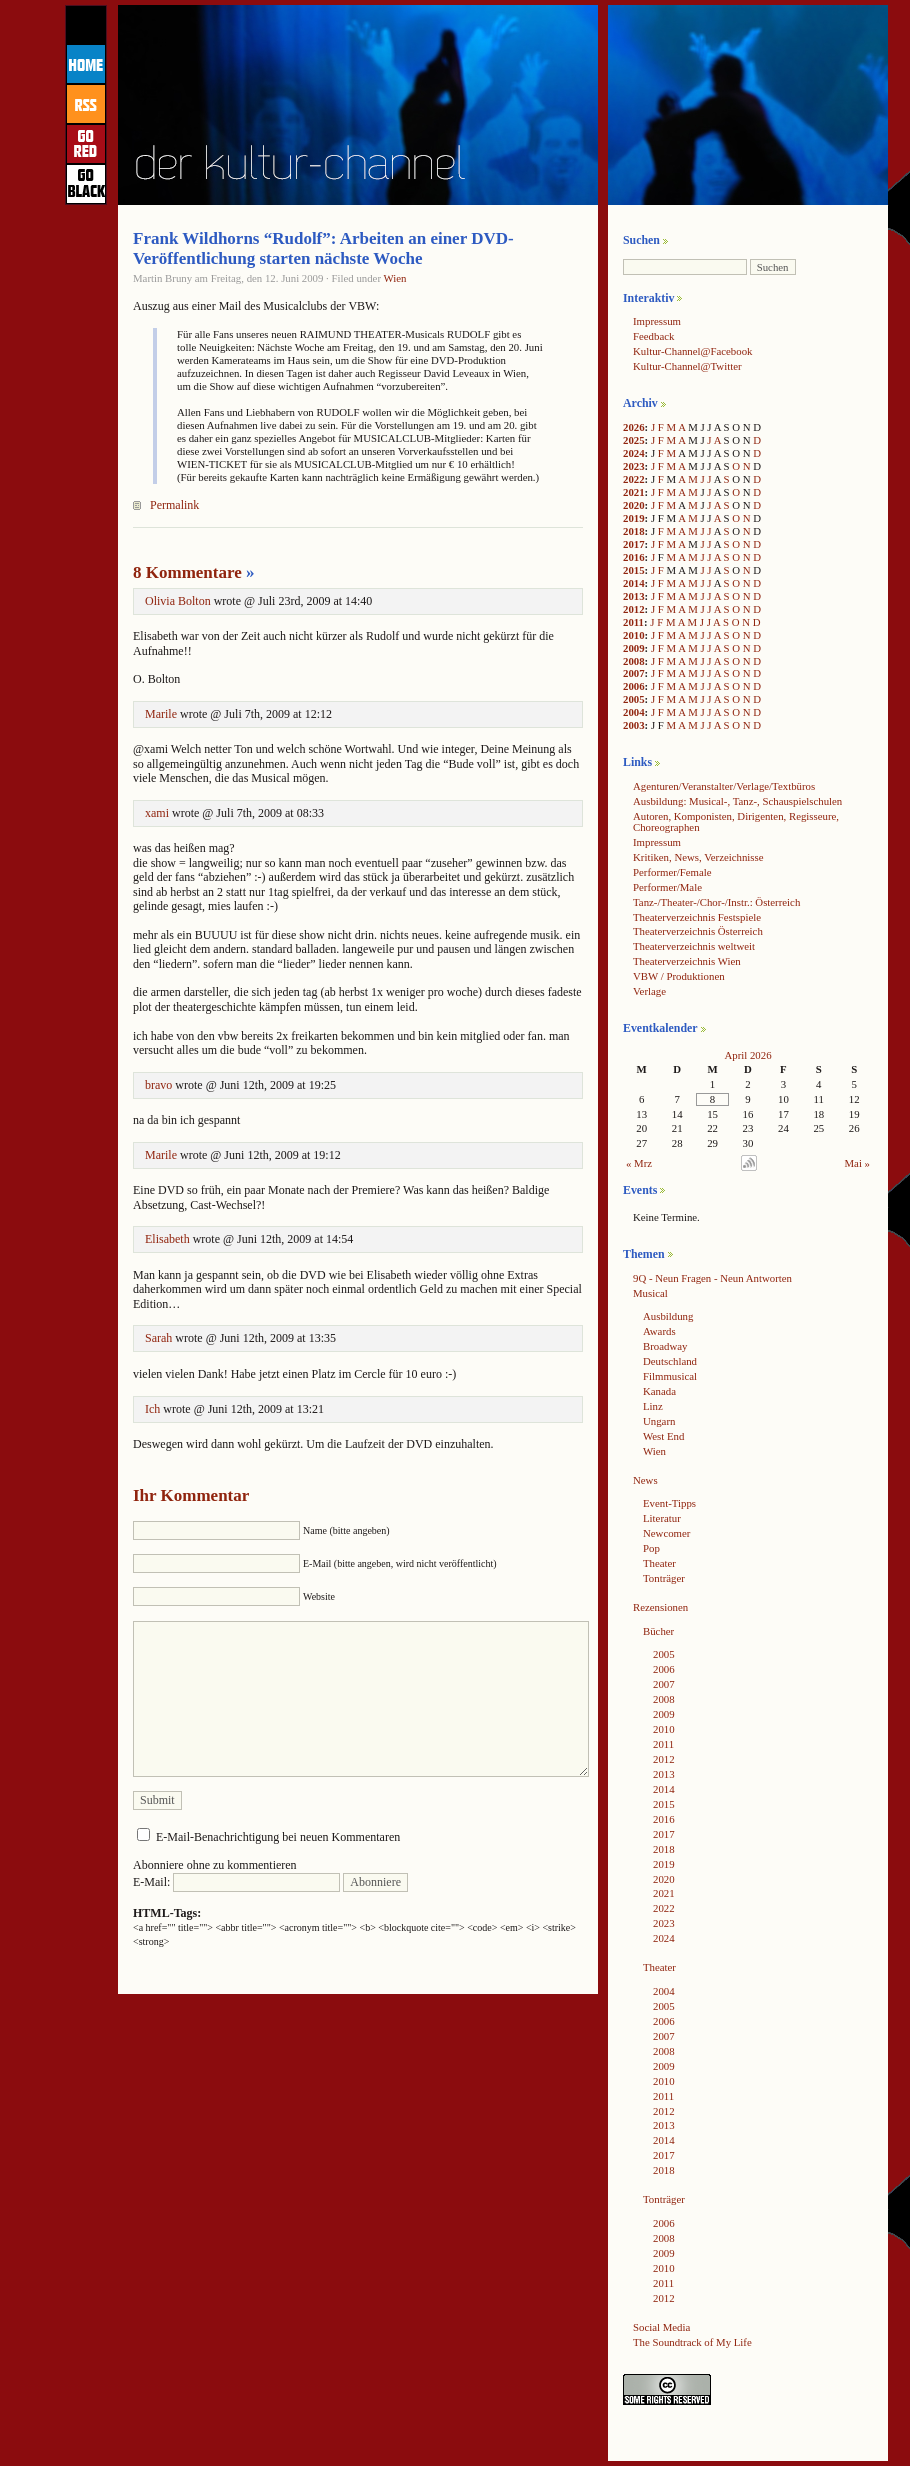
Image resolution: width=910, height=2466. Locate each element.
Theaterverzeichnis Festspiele (697, 917)
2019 (634, 518)
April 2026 (747, 1055)
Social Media (661, 2327)
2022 (634, 479)
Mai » (858, 1163)
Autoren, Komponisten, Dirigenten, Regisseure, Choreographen (736, 821)
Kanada (659, 1391)
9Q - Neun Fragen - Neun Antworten (712, 1278)
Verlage (649, 991)
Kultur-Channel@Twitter (687, 366)
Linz (653, 1406)
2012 (634, 609)
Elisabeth (167, 1239)
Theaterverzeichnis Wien (687, 961)
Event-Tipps (669, 1503)
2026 (634, 427)
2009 (634, 648)
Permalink (174, 505)
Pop (651, 1548)
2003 (634, 725)
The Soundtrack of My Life (692, 2342)
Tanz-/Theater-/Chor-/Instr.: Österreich (716, 902)
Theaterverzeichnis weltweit (694, 946)
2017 (634, 544)
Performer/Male (667, 887)
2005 (634, 699)
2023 (634, 466)
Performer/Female (672, 872)
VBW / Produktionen (679, 976)
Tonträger (664, 1578)
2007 (634, 673)
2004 (634, 712)
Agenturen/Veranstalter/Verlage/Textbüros (724, 786)
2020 (634, 505)
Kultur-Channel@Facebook (692, 351)
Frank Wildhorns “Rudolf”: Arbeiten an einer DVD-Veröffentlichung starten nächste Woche (323, 248)
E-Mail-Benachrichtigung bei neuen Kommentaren (278, 1837)
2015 (634, 570)
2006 (634, 686)
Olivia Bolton (178, 601)
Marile (161, 714)
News (645, 1480)
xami (157, 813)
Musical (650, 1293)
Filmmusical (670, 1376)
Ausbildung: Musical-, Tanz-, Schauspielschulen (737, 801)
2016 (634, 557)
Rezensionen (660, 1607)
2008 (634, 661)
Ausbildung (668, 1316)
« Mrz (639, 1163)
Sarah (158, 1338)
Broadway (665, 1346)
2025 (634, 440)
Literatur (662, 1518)
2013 (634, 596)
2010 (634, 635)
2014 (634, 583)
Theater (659, 1563)
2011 (633, 622)
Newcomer (666, 1533)
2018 (634, 531)
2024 (634, 453)
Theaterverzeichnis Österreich (698, 931)
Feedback (653, 336)
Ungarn (659, 1421)
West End (663, 1436)
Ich (152, 1409)
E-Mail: (236, 1882)
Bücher (658, 1631)
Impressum (657, 321)
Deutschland (670, 1361)
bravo (158, 1085)
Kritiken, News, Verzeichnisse (698, 857)
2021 (634, 492)
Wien (395, 278)
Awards (659, 1331)
